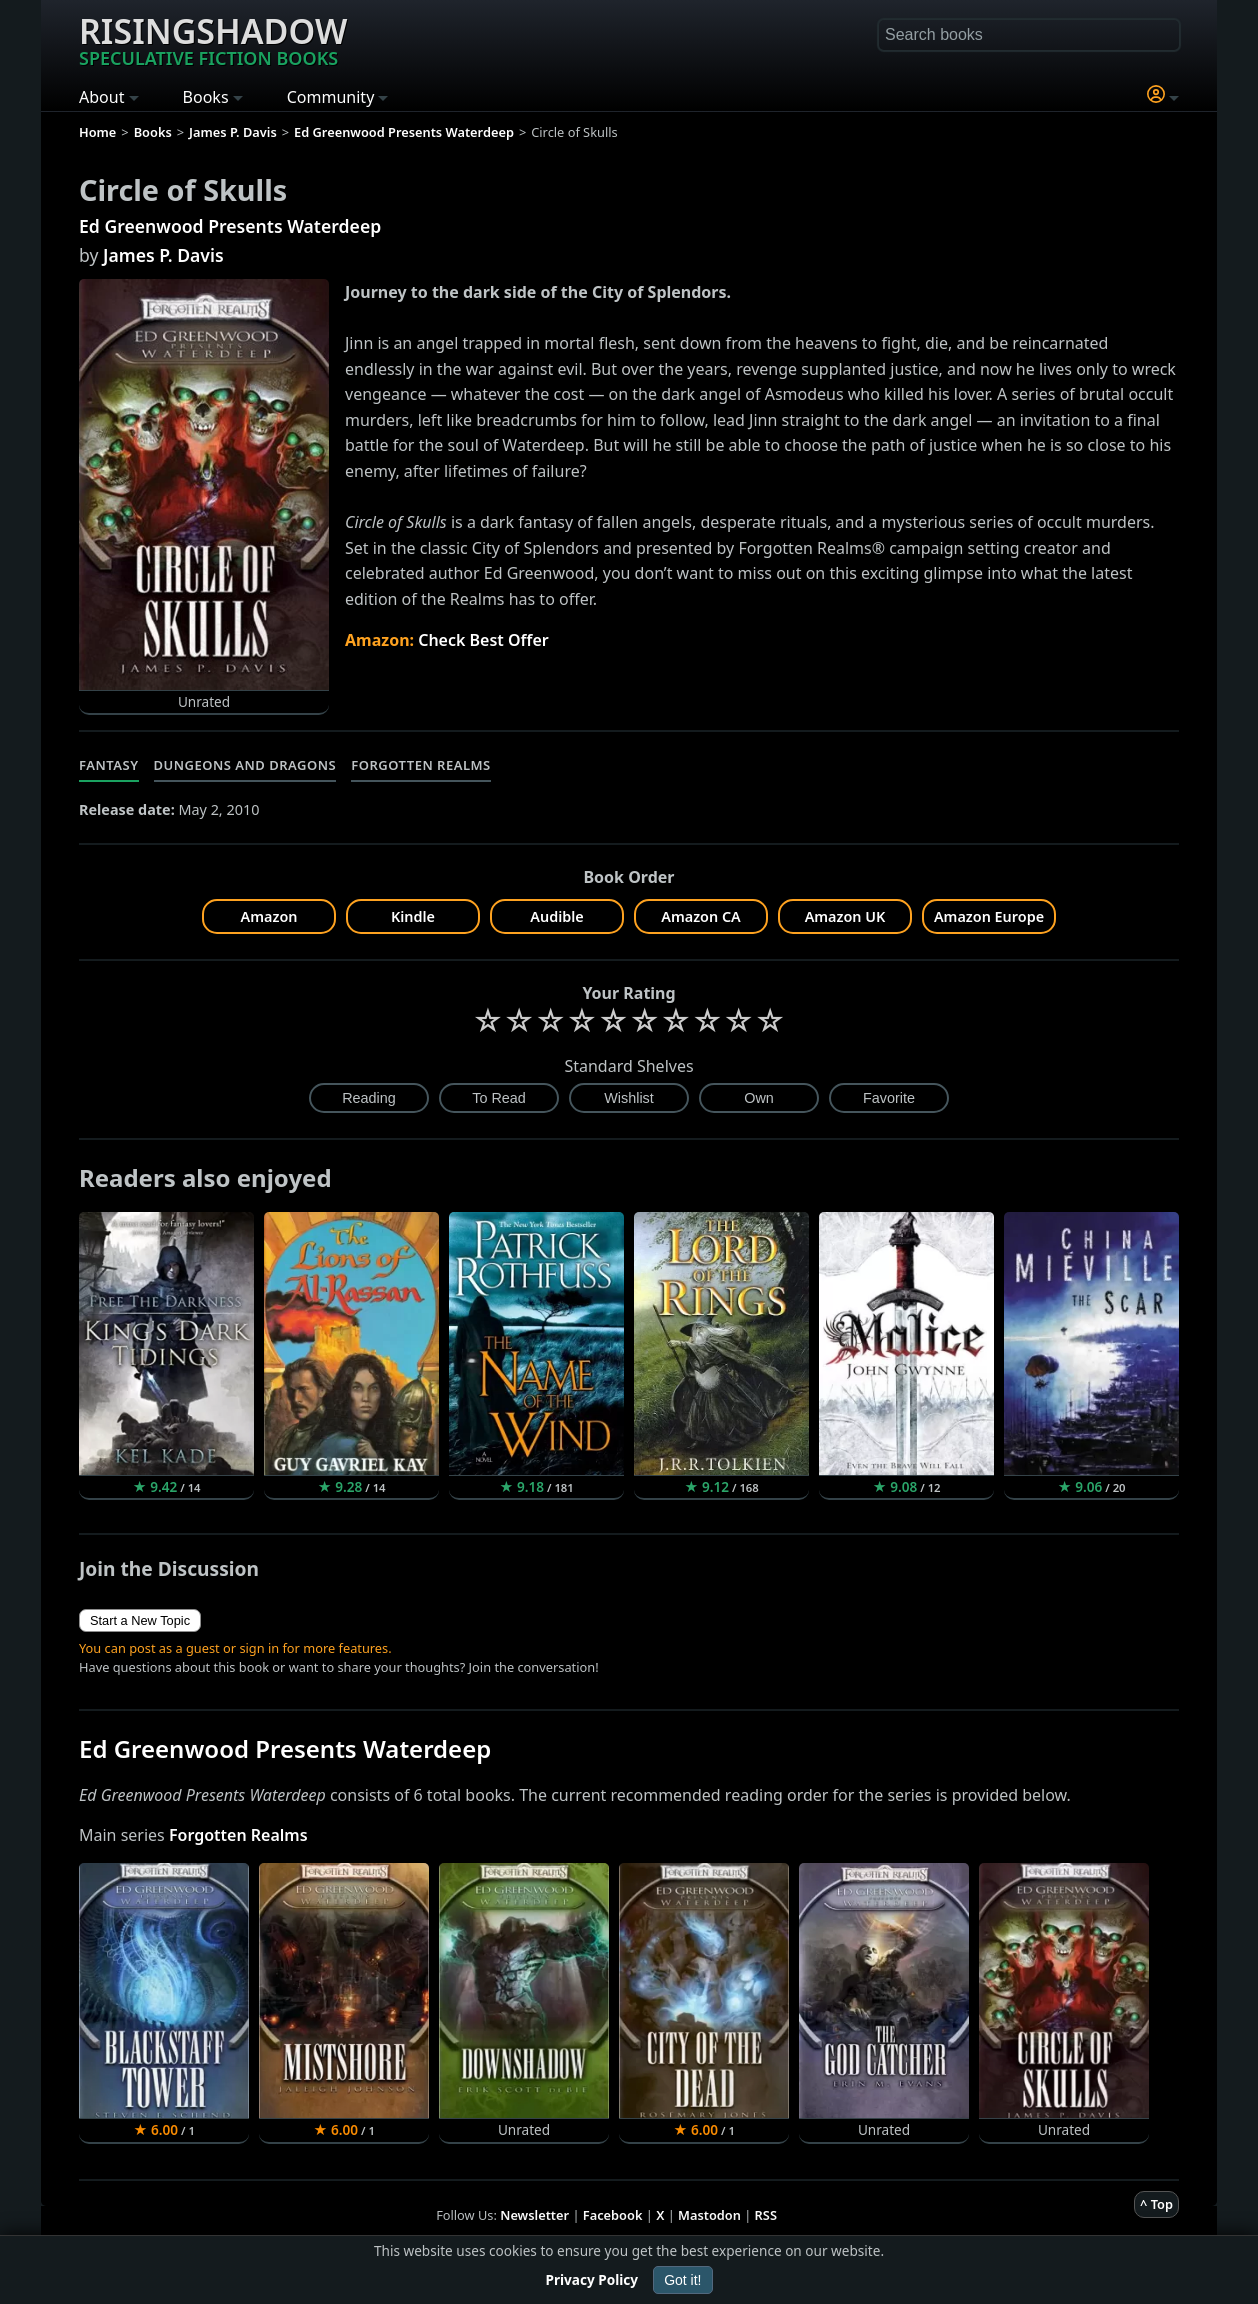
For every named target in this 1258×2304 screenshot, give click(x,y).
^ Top (1156, 2204)
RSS (766, 2215)
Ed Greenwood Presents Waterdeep (230, 226)
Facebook (613, 2215)
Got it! (682, 2280)
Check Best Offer (483, 640)
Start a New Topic (140, 1620)
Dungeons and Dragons (245, 765)
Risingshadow (213, 39)
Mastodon (709, 2215)
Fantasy (109, 765)
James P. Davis (163, 255)
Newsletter (534, 2215)
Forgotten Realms (421, 765)
